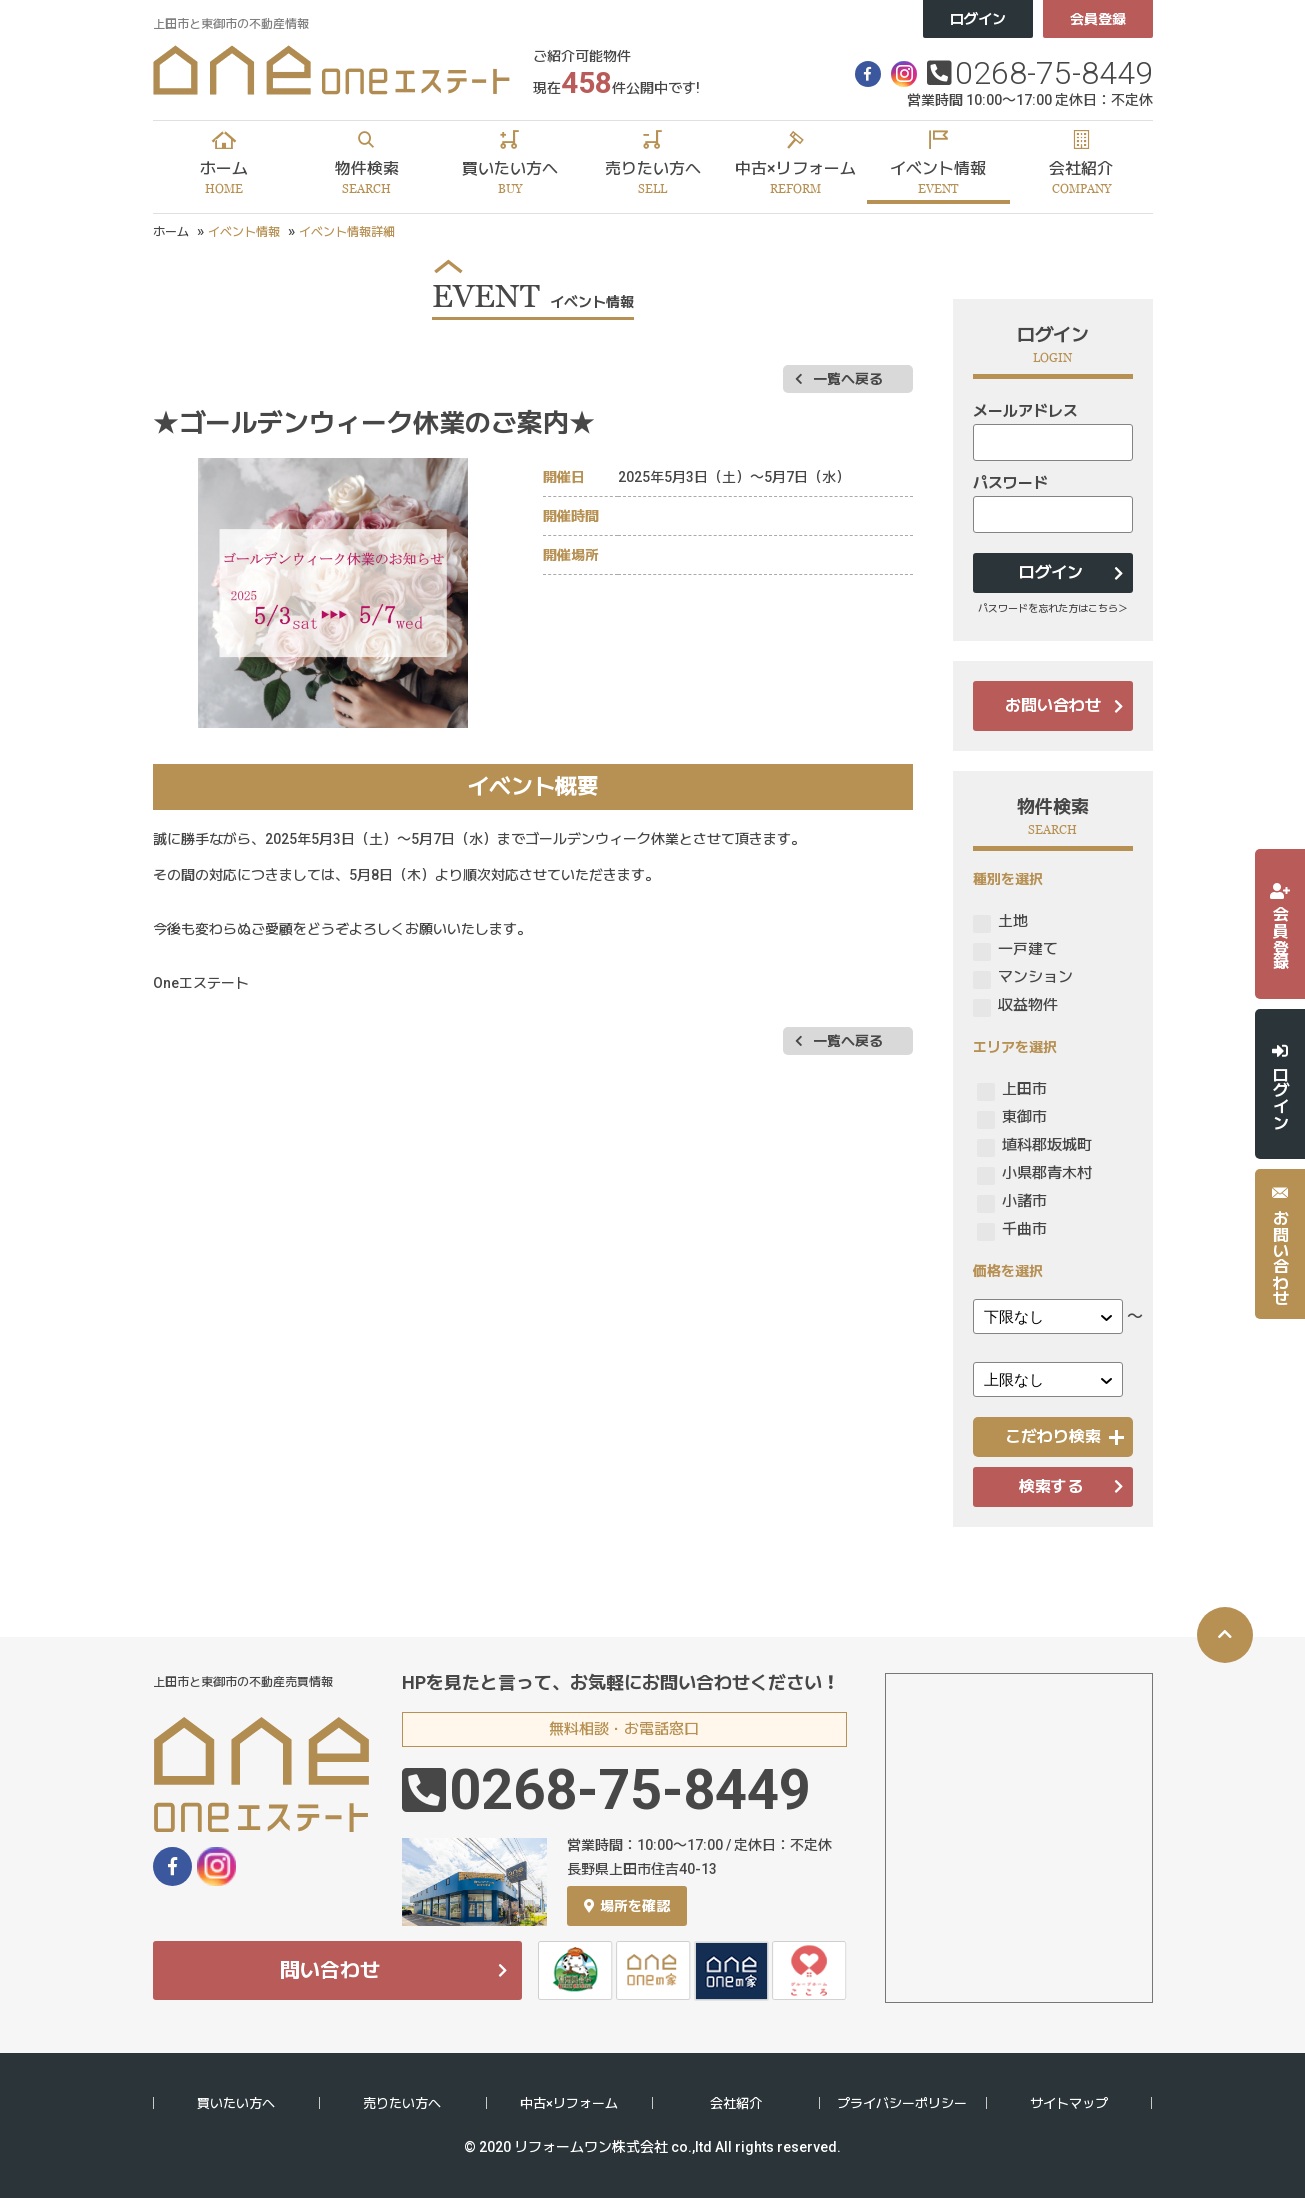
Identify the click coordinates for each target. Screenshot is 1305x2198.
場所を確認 (627, 1906)
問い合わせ (330, 1970)
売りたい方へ (402, 2103)
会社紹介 (736, 2103)
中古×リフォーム (569, 2103)
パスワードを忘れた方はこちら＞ (1053, 608)
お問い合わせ (1053, 705)
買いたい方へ (236, 2103)
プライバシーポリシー (902, 2103)
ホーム (171, 232)
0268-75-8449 (1054, 73)
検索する (1051, 1486)
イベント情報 (244, 232)
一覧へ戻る (848, 379)
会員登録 (1098, 19)
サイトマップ (1069, 2103)
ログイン (978, 19)
